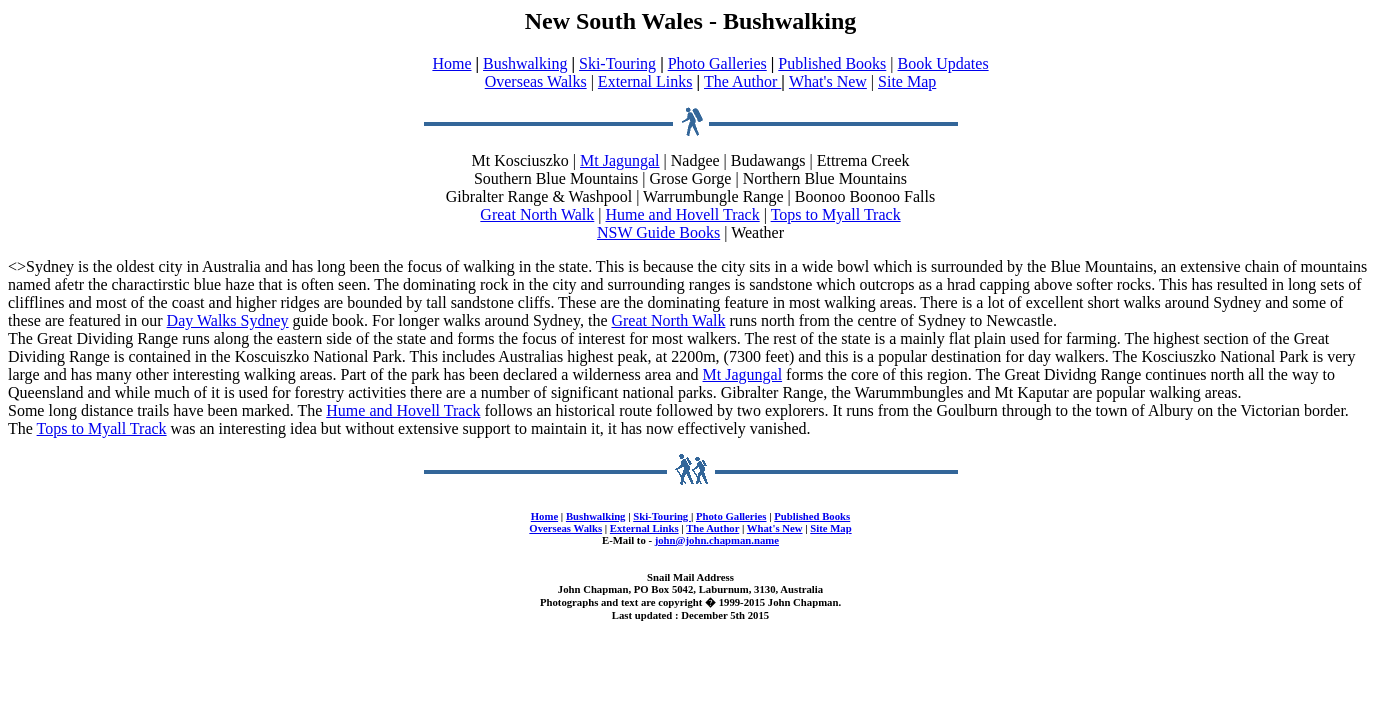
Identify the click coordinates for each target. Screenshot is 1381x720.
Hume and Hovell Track (683, 214)
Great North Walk (537, 214)
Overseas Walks (536, 81)
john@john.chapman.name (717, 540)
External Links (645, 81)
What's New (828, 81)
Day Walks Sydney (228, 320)
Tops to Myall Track (836, 214)
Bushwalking (525, 63)
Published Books (832, 63)
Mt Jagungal (620, 160)
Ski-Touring (617, 63)
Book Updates (943, 63)
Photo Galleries (717, 63)
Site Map (907, 81)
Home (451, 63)
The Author (742, 81)
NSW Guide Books (658, 232)
